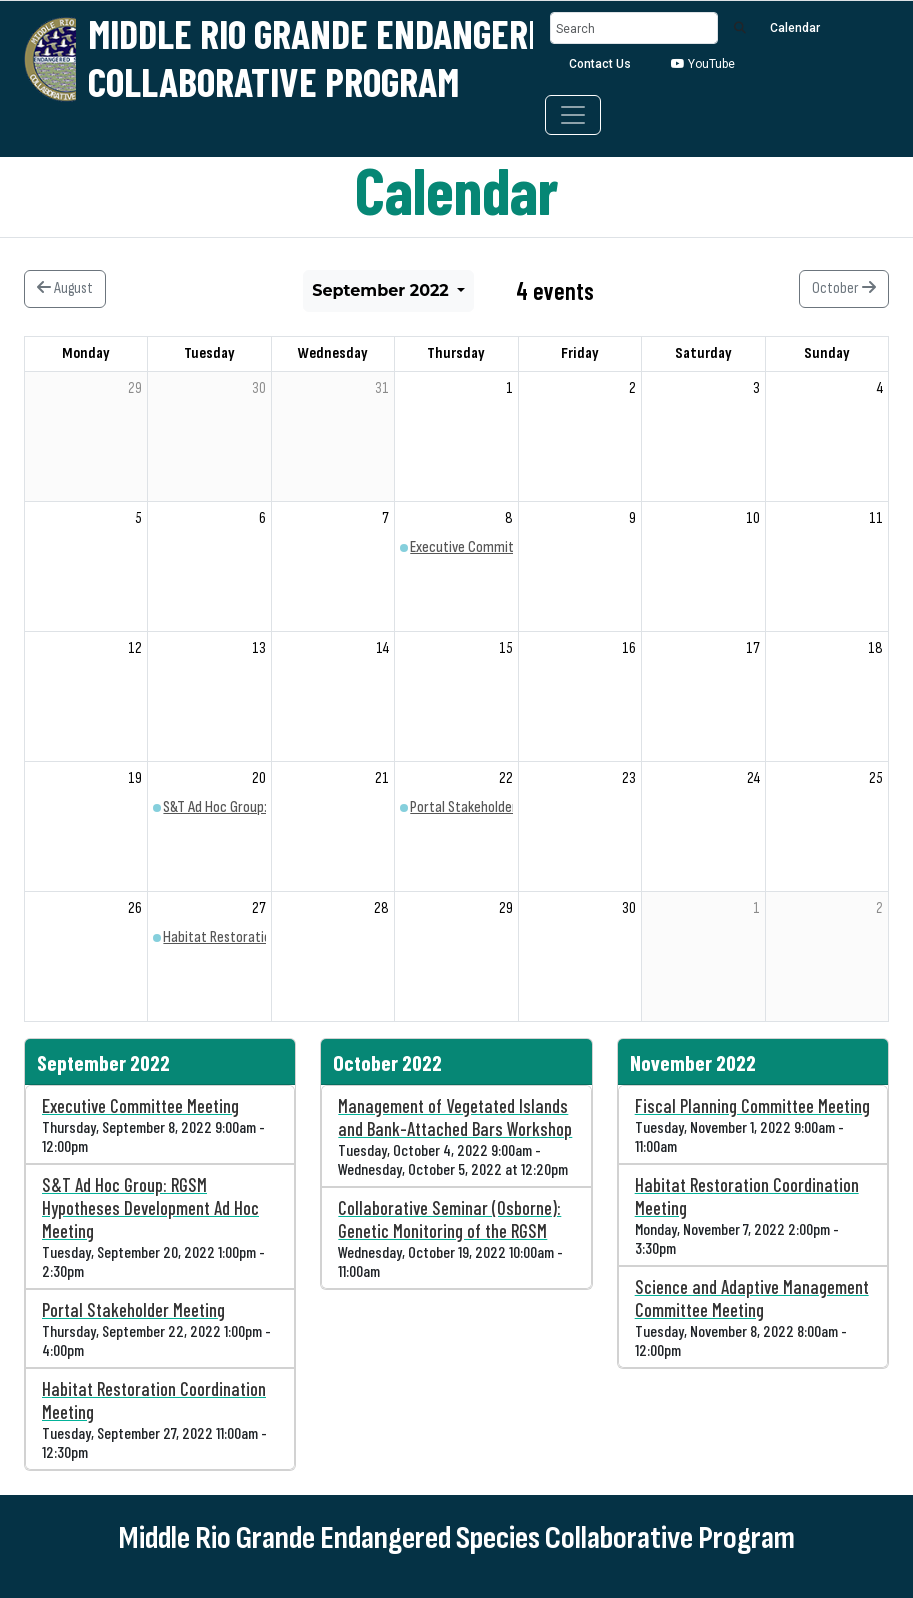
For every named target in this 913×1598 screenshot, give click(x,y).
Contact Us (600, 64)
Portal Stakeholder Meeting (488, 807)
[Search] (634, 28)
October (844, 288)
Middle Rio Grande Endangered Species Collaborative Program (389, 57)
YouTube (703, 64)
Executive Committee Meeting (497, 547)
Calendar (795, 28)
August (65, 288)
